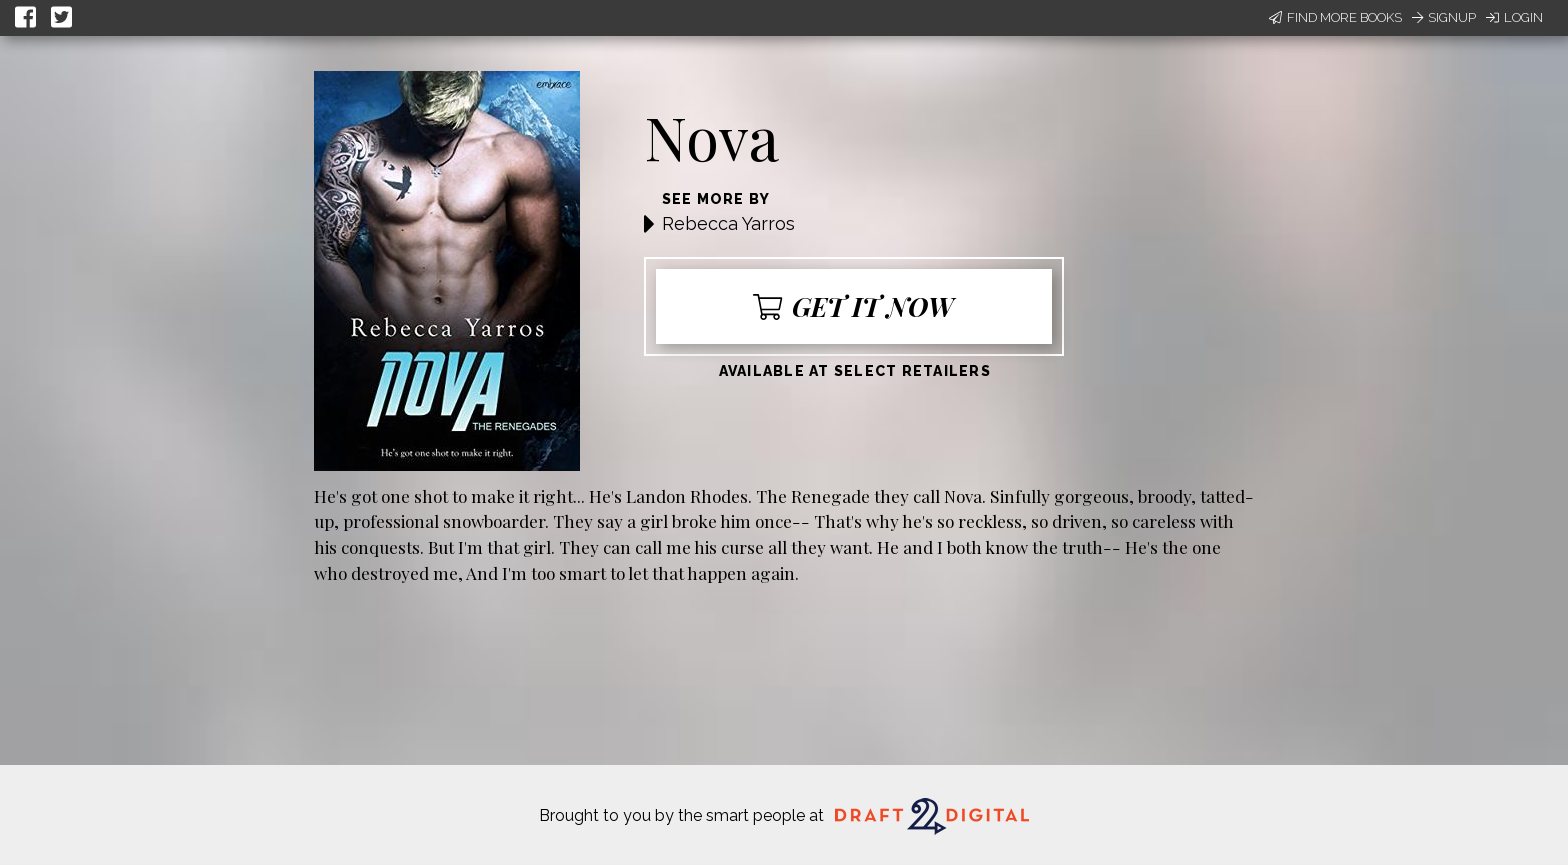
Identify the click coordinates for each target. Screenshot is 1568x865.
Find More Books (1335, 17)
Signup (1444, 17)
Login (1514, 17)
